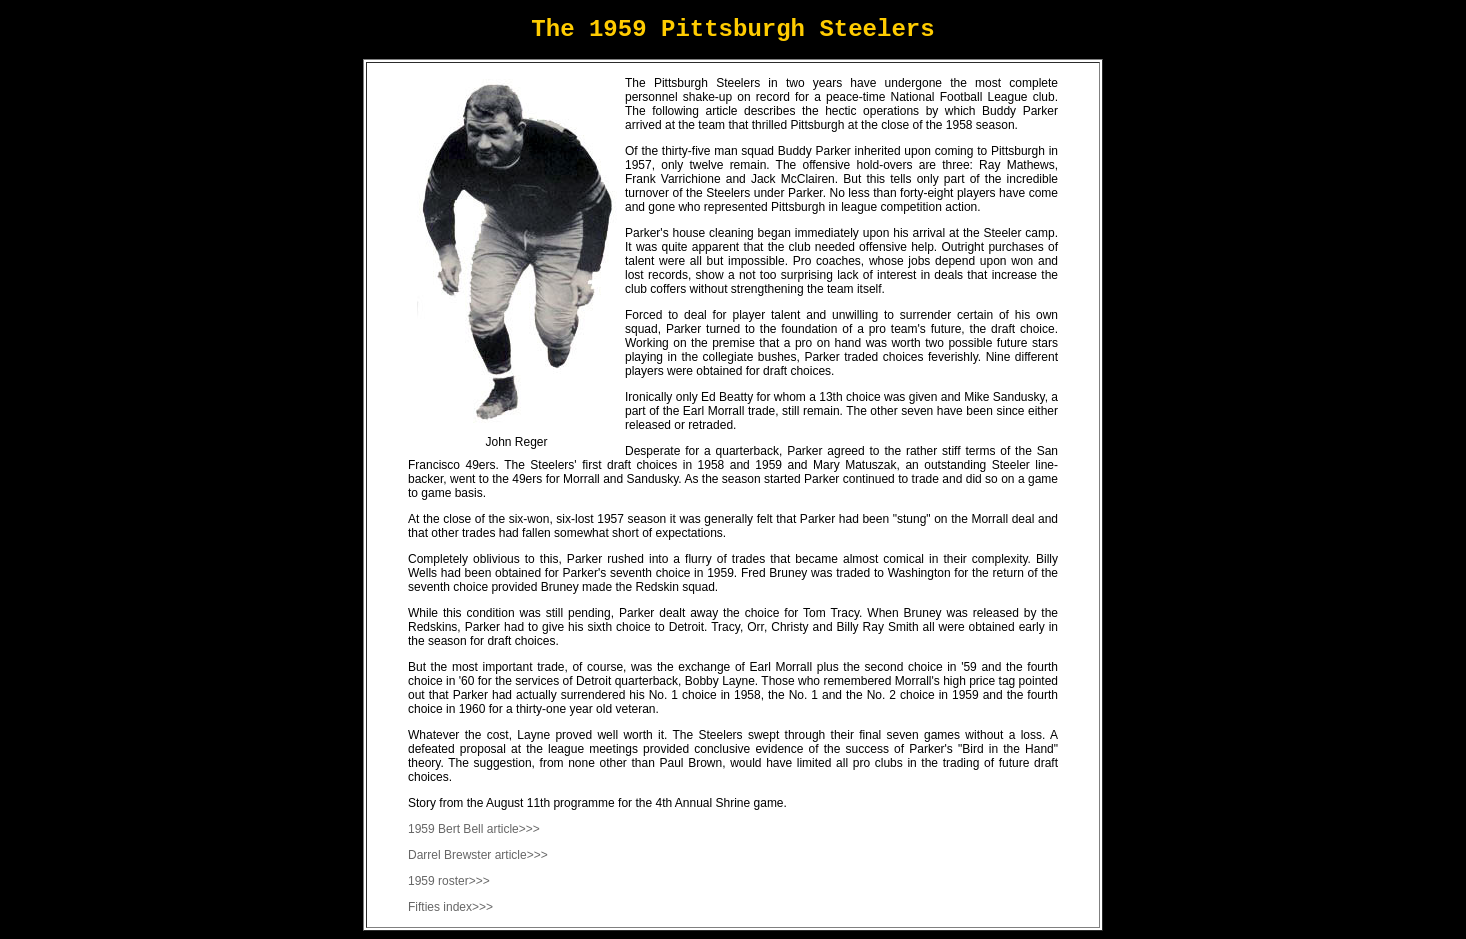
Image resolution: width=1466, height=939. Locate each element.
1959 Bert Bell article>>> (474, 829)
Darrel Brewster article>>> (478, 855)
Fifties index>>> (450, 907)
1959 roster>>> (449, 881)
